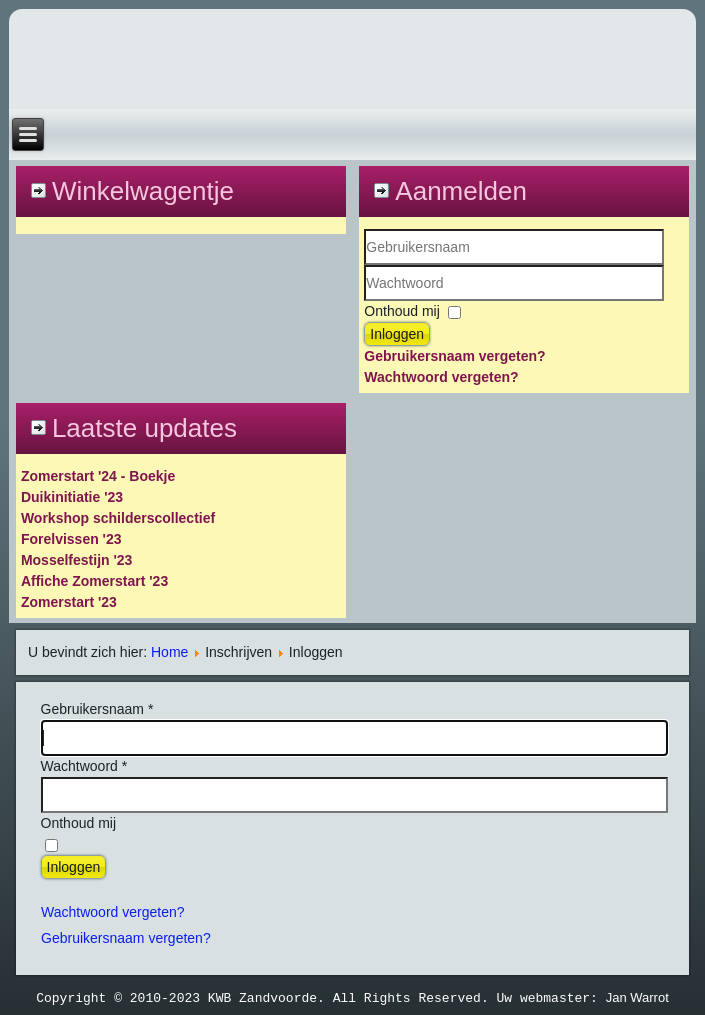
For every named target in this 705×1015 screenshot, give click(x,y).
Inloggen (397, 334)
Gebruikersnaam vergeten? (454, 356)
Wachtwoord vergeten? (441, 377)
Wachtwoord (364, 301)
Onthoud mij (401, 311)
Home (169, 652)
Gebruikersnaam (364, 265)
